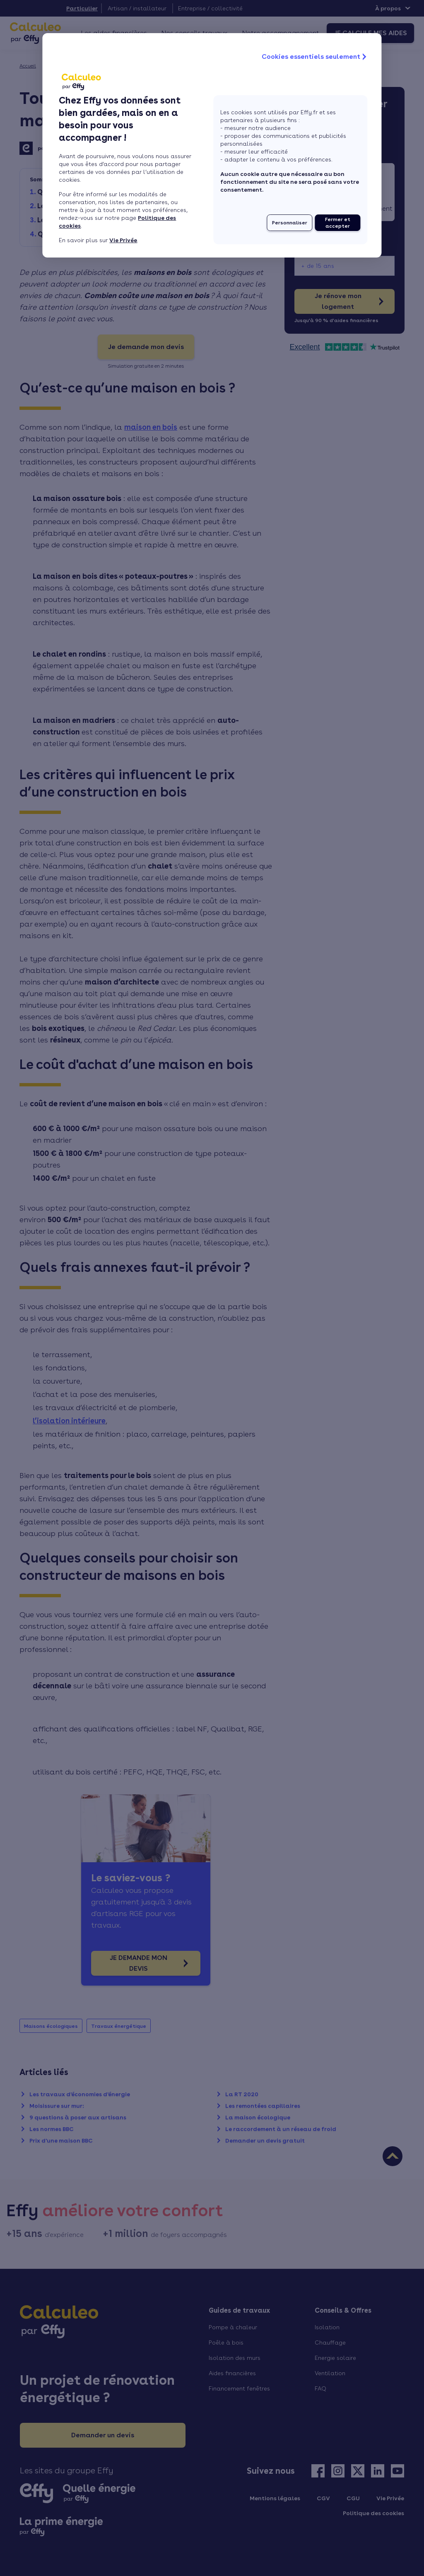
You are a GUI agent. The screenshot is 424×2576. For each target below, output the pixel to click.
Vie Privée (123, 240)
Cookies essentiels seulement (315, 57)
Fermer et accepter (337, 223)
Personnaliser (289, 223)
